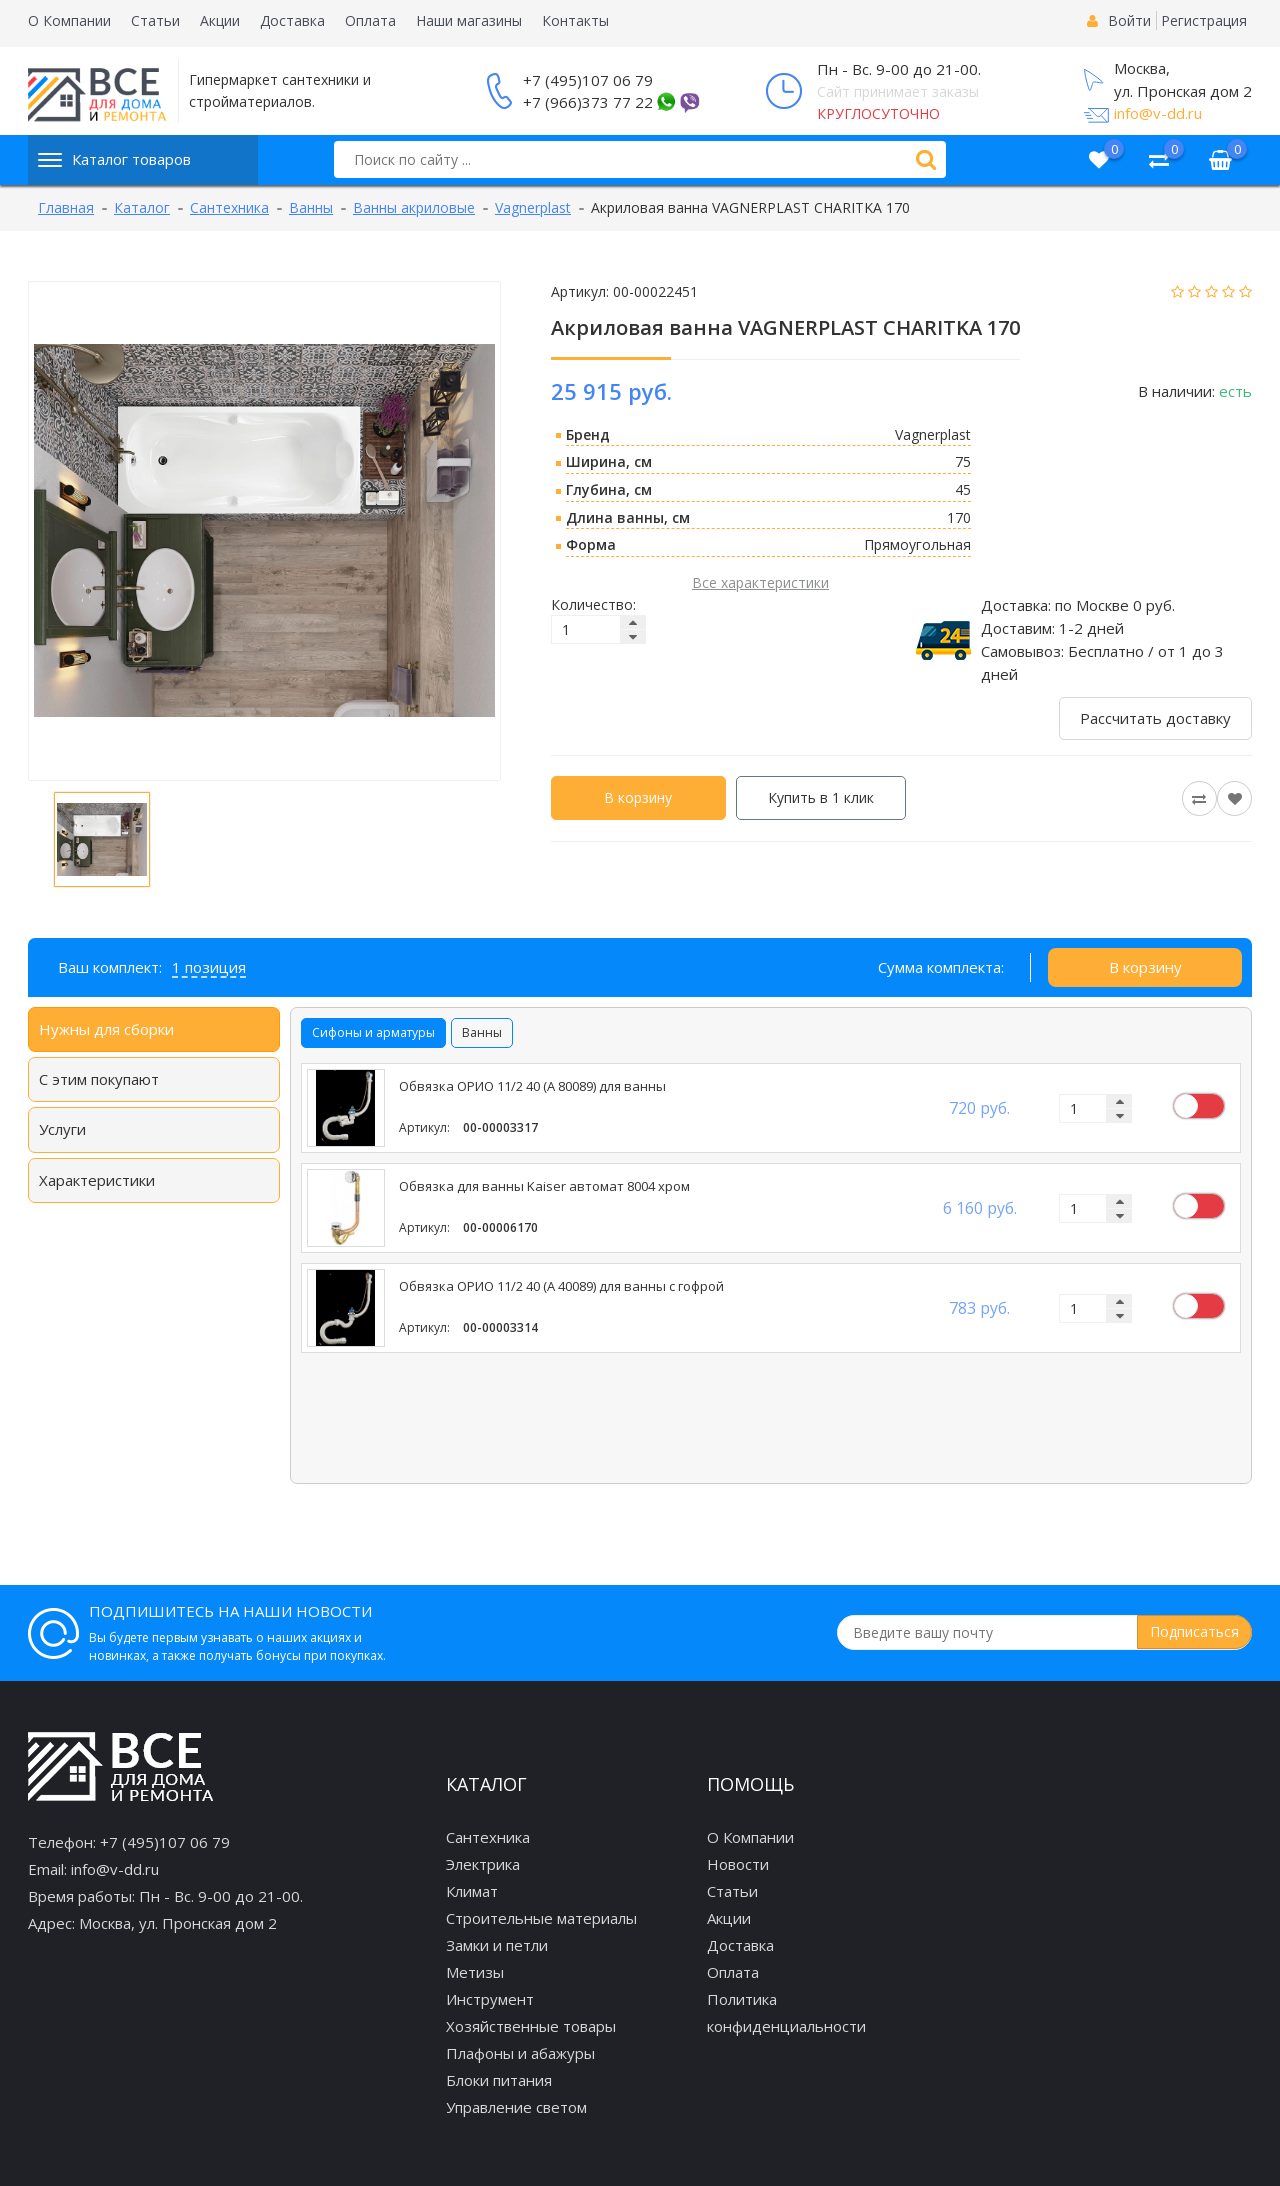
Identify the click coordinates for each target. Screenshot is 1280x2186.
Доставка (292, 20)
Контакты (575, 20)
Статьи (155, 20)
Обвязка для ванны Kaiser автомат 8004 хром (544, 1186)
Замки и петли (497, 1945)
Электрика (483, 1864)
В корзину (638, 797)
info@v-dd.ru (1158, 113)
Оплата (370, 20)
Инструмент (490, 1999)
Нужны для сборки (106, 1029)
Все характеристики (760, 582)
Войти (1129, 20)
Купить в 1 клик (821, 797)
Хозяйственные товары (531, 2026)
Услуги (62, 1129)
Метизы (475, 1972)
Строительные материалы (541, 1918)
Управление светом (516, 2107)
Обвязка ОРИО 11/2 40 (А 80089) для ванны (532, 1086)
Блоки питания (499, 2080)
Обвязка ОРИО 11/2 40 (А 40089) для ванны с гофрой (561, 1286)
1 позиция (209, 967)
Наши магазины (469, 20)
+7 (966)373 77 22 (588, 102)
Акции (220, 20)
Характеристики (97, 1180)
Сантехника (488, 1837)
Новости (738, 1864)
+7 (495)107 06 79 (588, 80)
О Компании (69, 20)
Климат (472, 1891)
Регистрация (1204, 20)
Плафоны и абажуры (520, 2053)
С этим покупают (99, 1079)
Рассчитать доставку (1155, 718)
